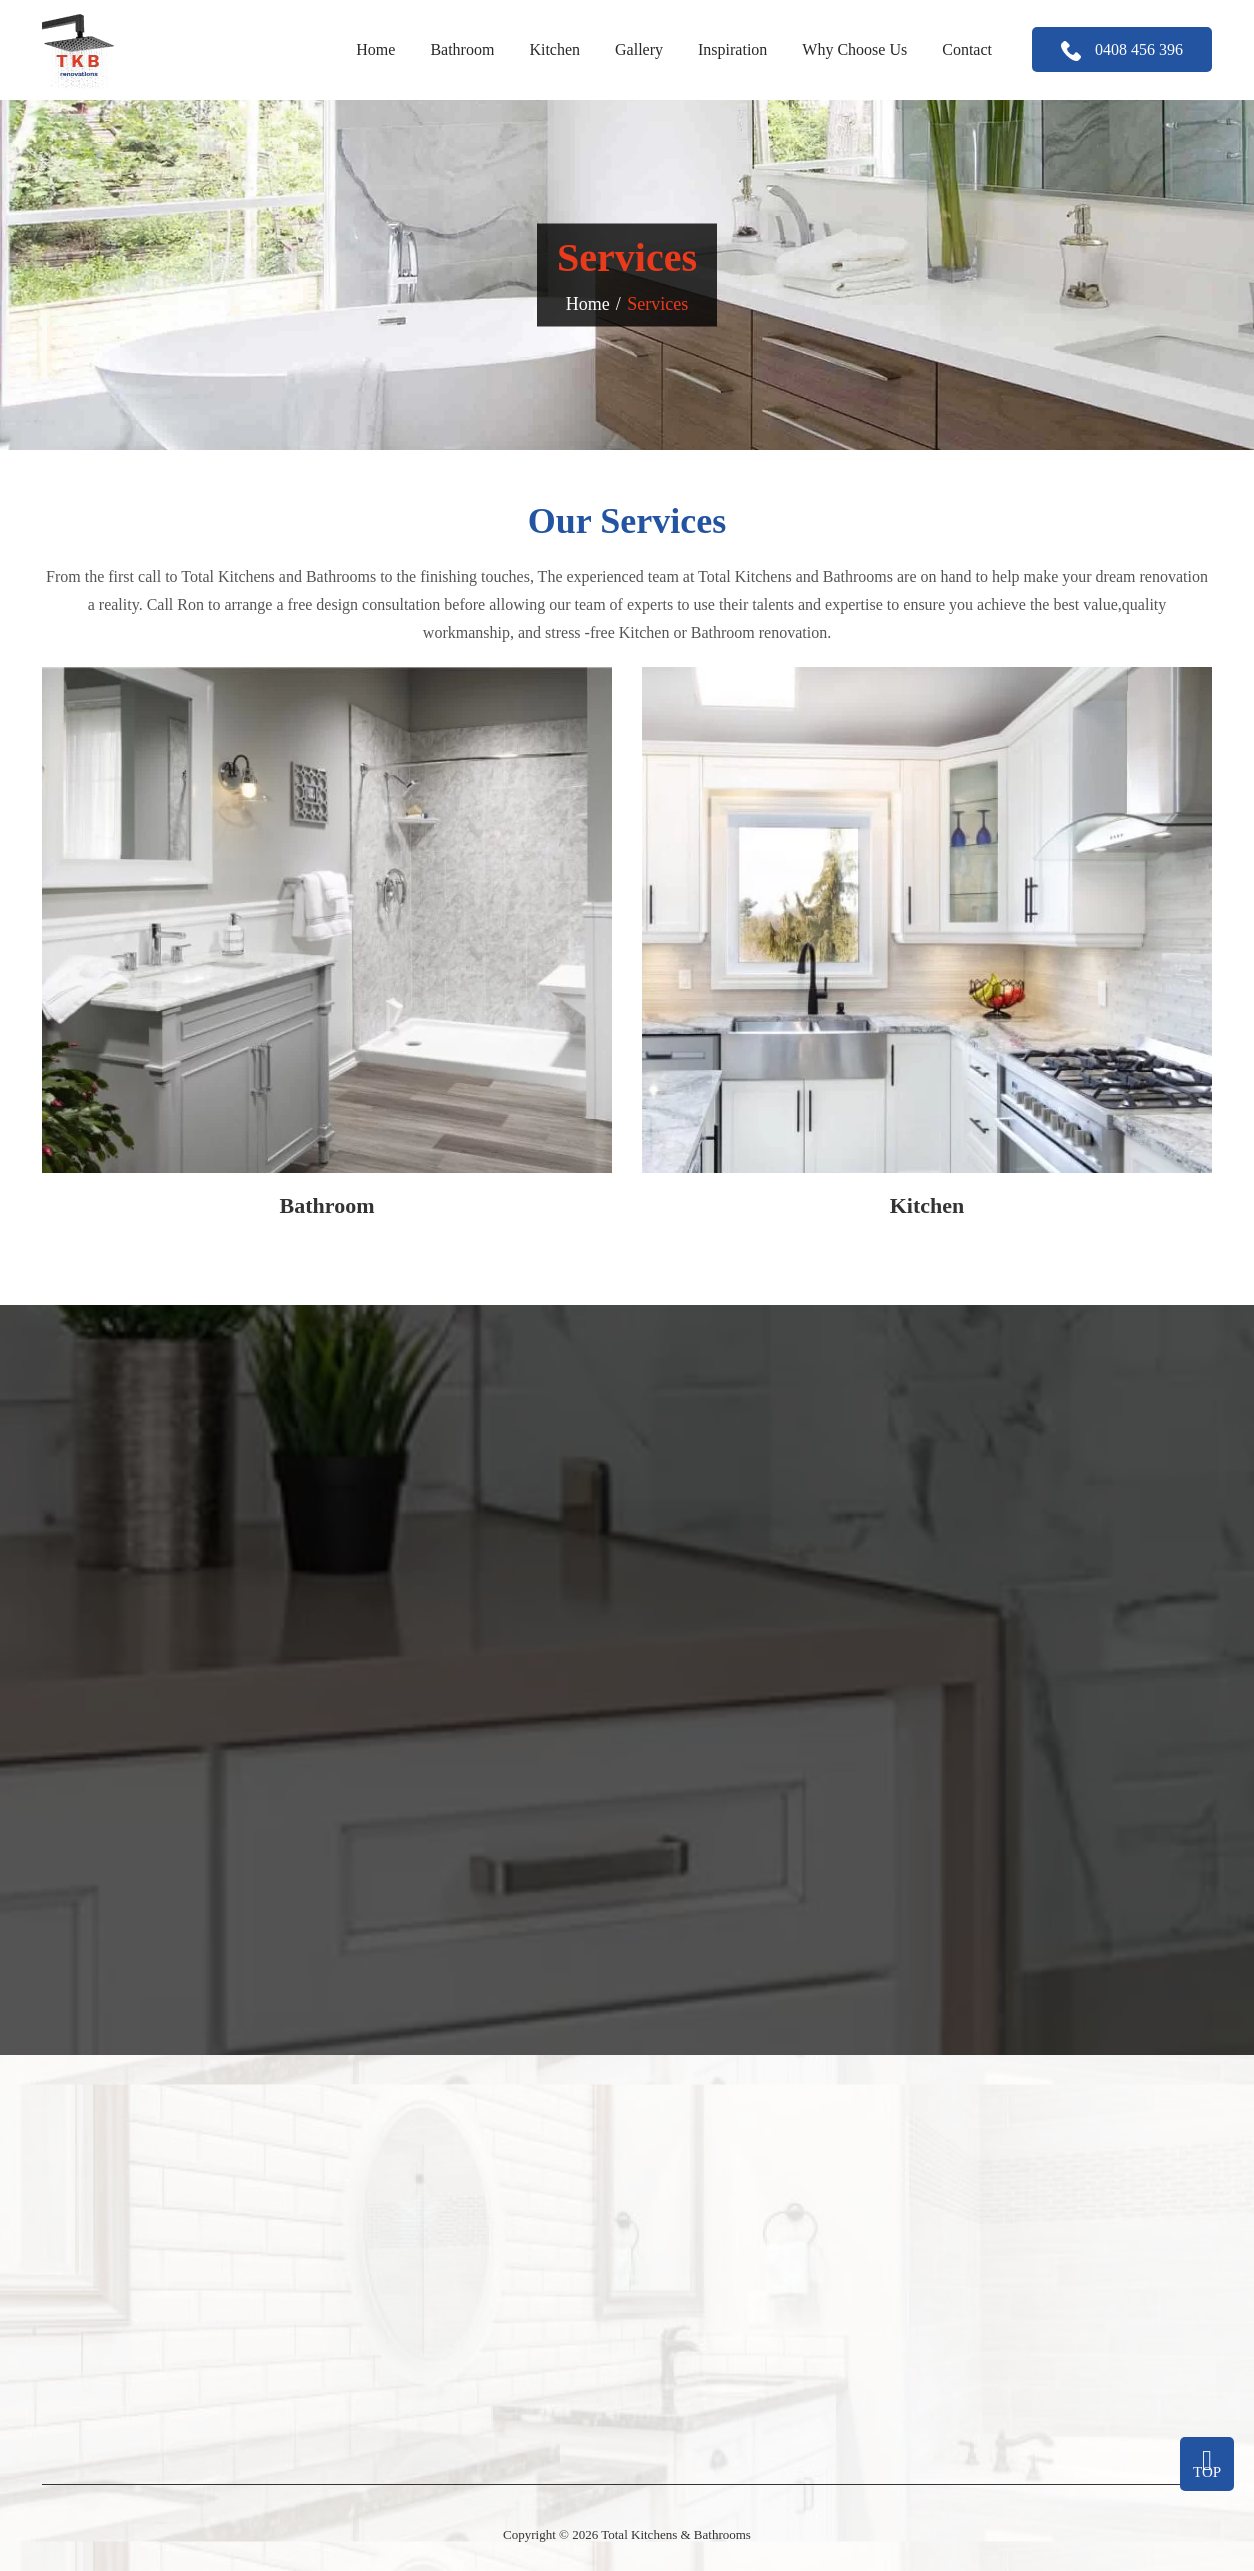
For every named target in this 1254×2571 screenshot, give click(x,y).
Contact (967, 49)
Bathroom (462, 49)
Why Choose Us (854, 49)
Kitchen (554, 49)
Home (375, 49)
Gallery (639, 49)
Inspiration (732, 49)
